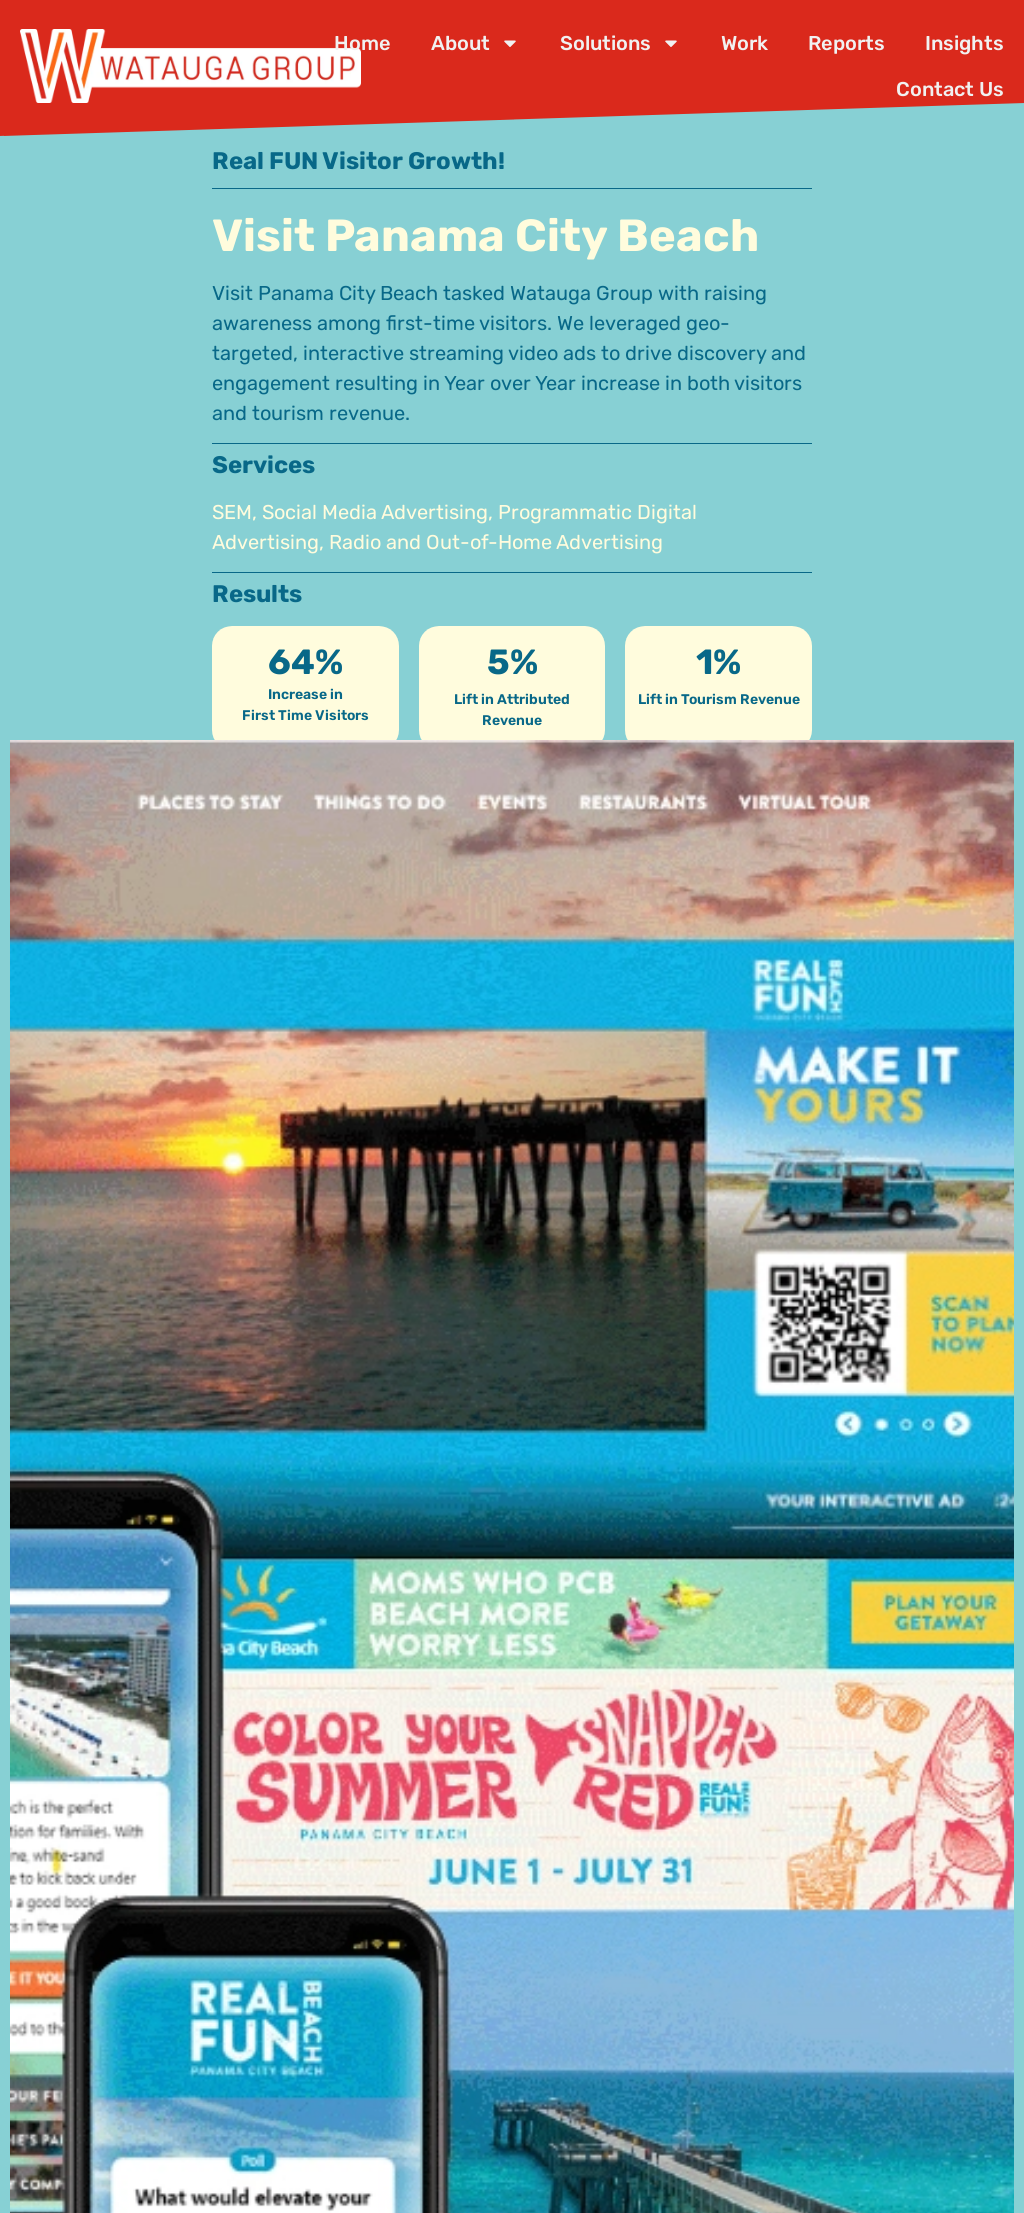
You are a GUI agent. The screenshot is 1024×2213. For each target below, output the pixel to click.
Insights (964, 43)
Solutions (620, 43)
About (475, 43)
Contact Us (950, 89)
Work (744, 43)
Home (362, 43)
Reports (846, 43)
